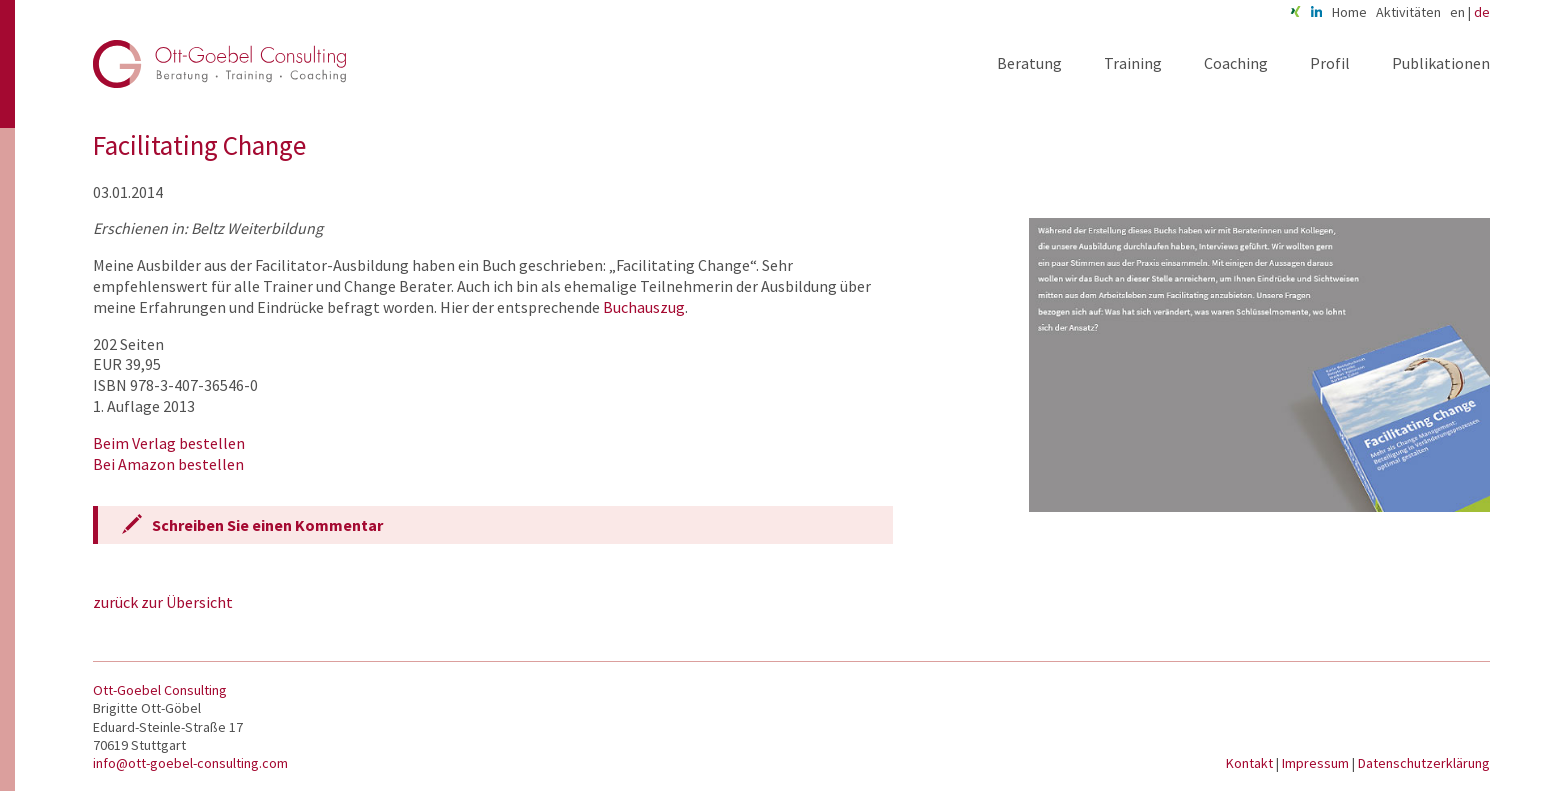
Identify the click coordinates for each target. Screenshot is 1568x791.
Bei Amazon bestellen (168, 464)
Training (1133, 63)
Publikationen (1441, 63)
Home (1349, 12)
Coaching (1236, 63)
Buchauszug (644, 307)
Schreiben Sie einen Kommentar (267, 525)
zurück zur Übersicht (163, 602)
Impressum (1317, 763)
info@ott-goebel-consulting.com (190, 763)
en (1457, 12)
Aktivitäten (1408, 12)
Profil (1330, 63)
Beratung (1029, 63)
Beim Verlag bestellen (169, 443)
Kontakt (1251, 763)
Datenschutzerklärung (1424, 763)
